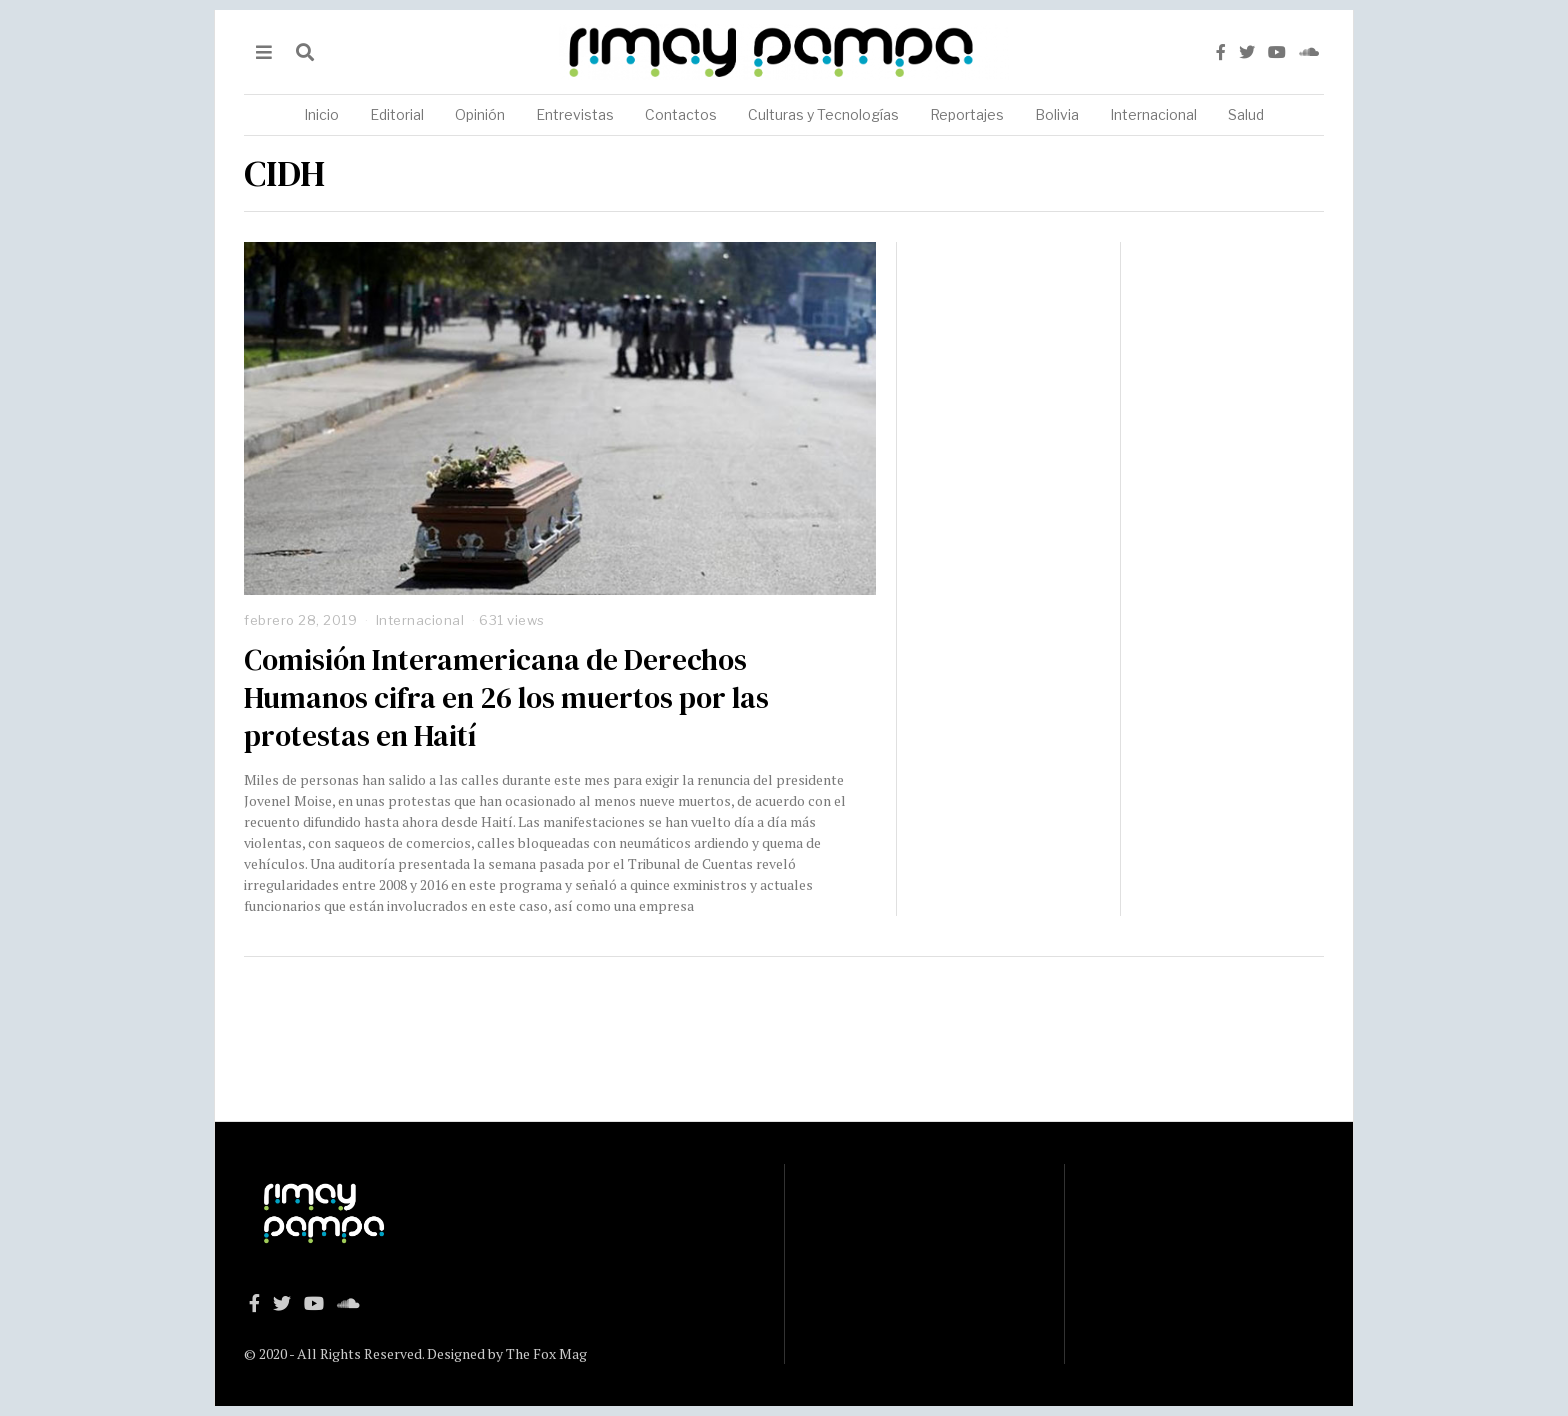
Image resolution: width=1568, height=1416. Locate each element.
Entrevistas (575, 114)
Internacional (1153, 114)
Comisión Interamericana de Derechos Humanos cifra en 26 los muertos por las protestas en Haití (506, 698)
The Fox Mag (546, 1353)
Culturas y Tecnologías (823, 114)
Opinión (480, 114)
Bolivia (1057, 114)
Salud (1246, 114)
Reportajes (967, 114)
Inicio (321, 114)
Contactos (681, 114)
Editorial (397, 114)
